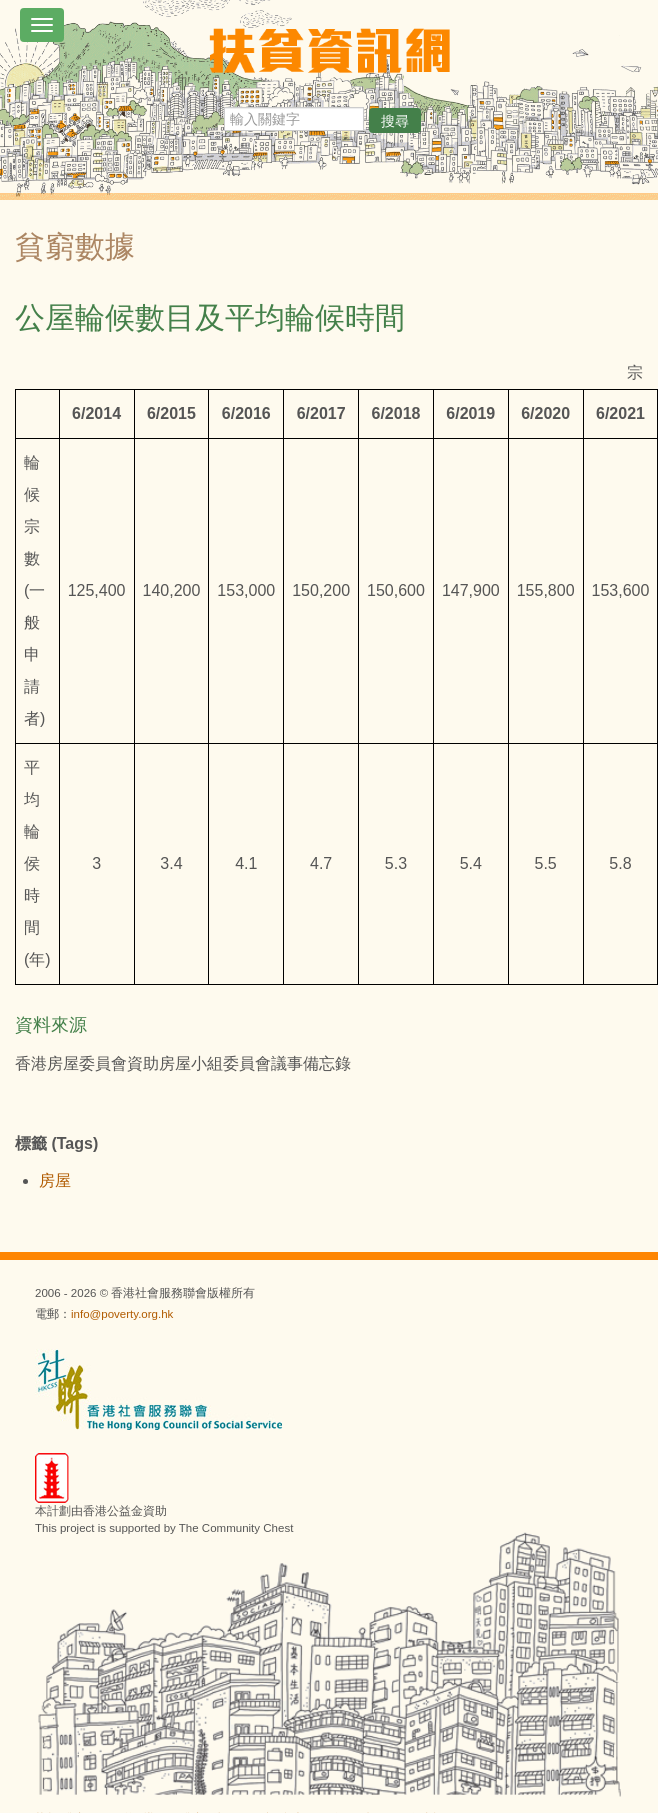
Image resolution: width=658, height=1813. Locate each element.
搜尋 (395, 121)
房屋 (55, 1180)
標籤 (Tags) (56, 1143)
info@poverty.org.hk (122, 1314)
